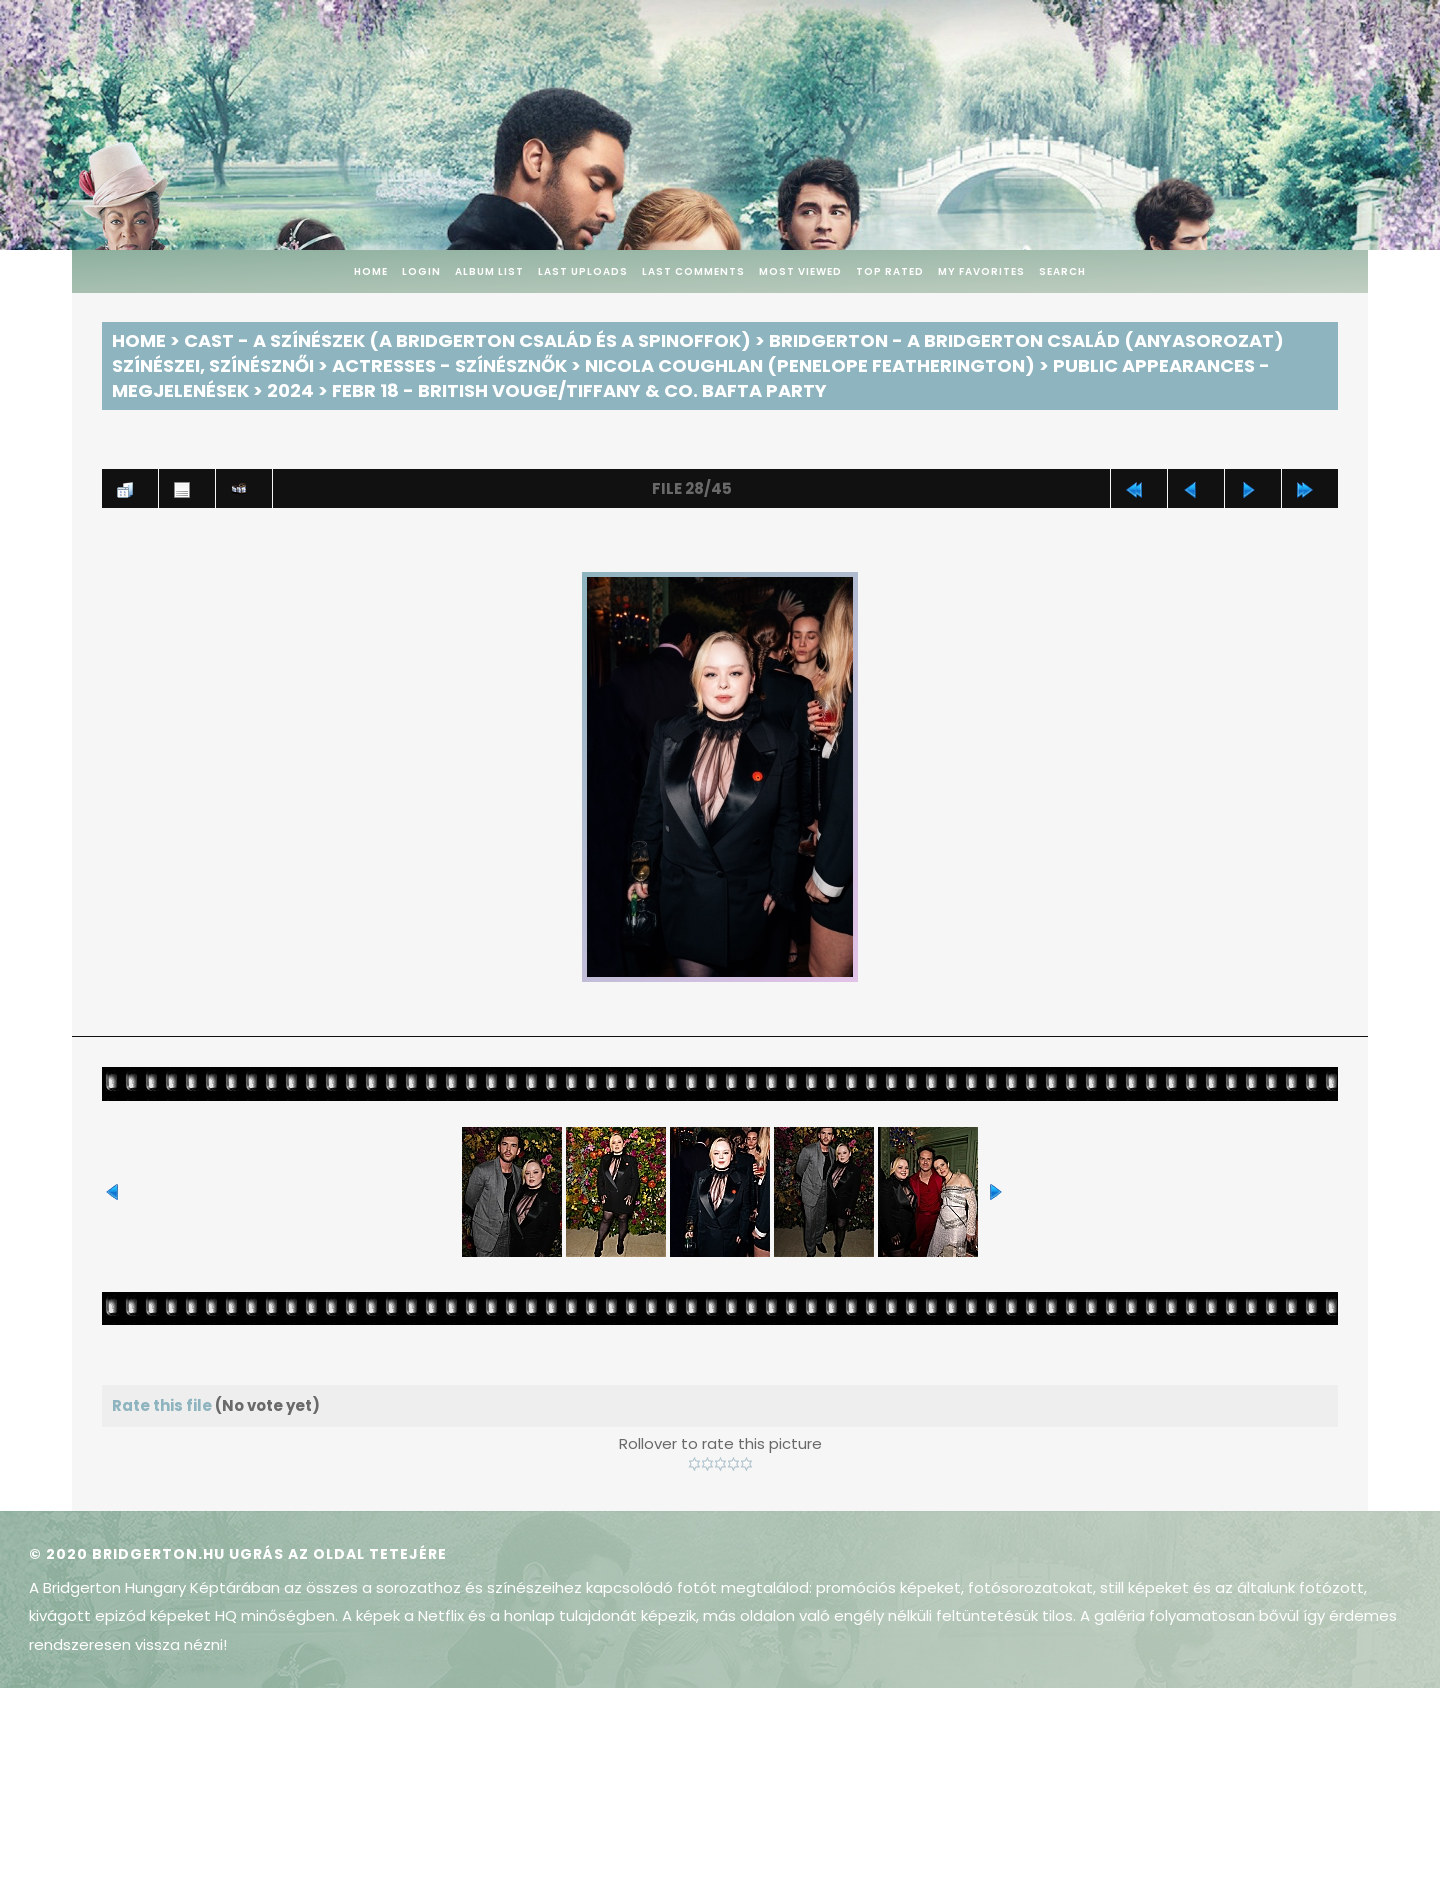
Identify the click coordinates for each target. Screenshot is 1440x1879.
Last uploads (583, 271)
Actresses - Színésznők (449, 365)
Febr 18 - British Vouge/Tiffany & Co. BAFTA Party (579, 390)
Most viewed (800, 271)
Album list (489, 271)
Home (371, 271)
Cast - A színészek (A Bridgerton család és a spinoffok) (467, 340)
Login (421, 271)
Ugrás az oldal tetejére (338, 1554)
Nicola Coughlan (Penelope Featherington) (810, 365)
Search (1062, 271)
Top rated (890, 271)
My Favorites (981, 271)
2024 (290, 390)
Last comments (693, 271)
